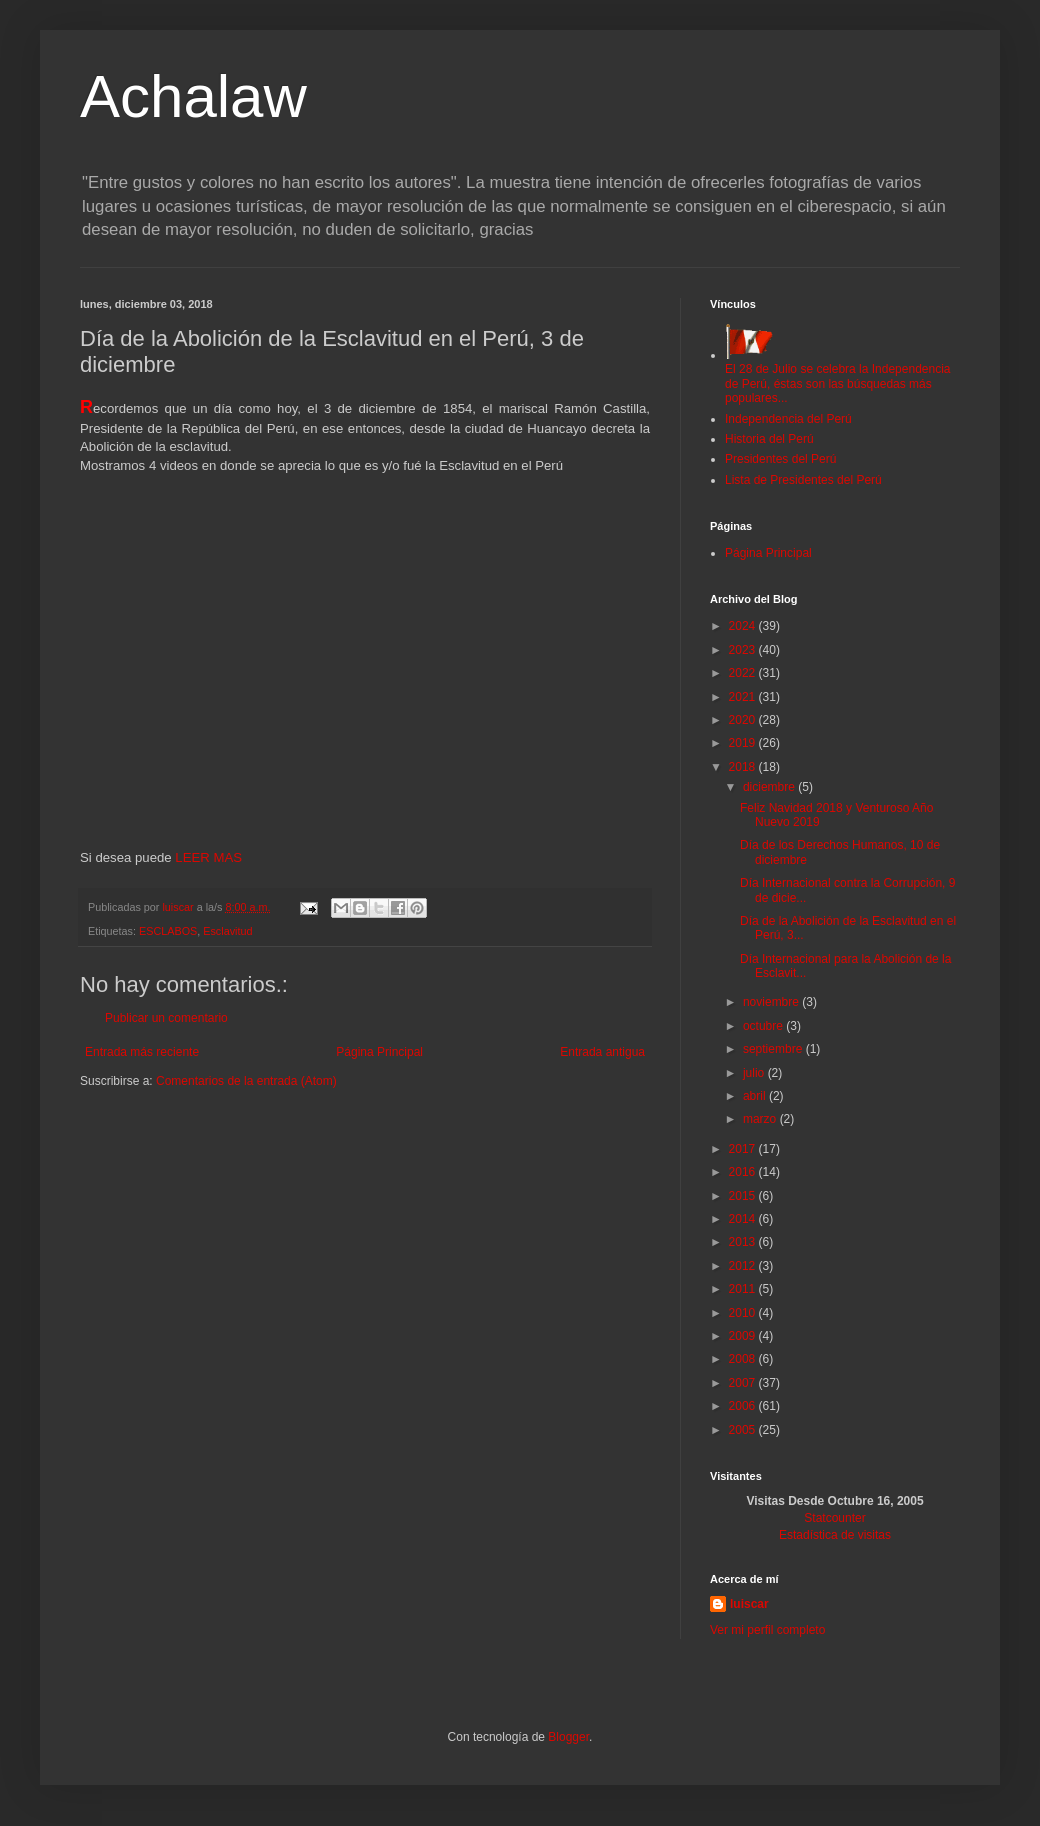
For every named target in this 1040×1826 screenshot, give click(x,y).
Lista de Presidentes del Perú (803, 480)
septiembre (774, 1049)
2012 (744, 1266)
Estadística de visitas (835, 1535)
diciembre (770, 787)
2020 (744, 720)
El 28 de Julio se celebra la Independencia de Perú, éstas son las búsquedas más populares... (838, 376)
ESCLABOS (168, 931)
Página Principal (379, 1052)
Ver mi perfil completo (767, 1630)
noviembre (772, 1002)
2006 (744, 1406)
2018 (744, 767)
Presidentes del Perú (780, 459)
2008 (744, 1359)
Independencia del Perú (788, 419)
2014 (744, 1219)
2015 (744, 1196)
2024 (744, 626)
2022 (744, 673)
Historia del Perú (769, 439)
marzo (761, 1119)
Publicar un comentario (166, 1018)
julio (755, 1073)
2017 (744, 1149)
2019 (744, 743)
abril (756, 1096)
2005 (744, 1430)
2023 (744, 650)
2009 (744, 1336)
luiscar (749, 1604)
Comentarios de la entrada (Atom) (246, 1081)
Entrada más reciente (142, 1052)
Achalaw (193, 96)
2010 (744, 1313)
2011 (744, 1289)
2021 (744, 697)
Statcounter (834, 1518)
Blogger (568, 1737)
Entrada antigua (602, 1052)
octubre (764, 1026)
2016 (744, 1172)
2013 (744, 1242)
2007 (744, 1383)
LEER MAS (207, 857)
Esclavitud (227, 931)
